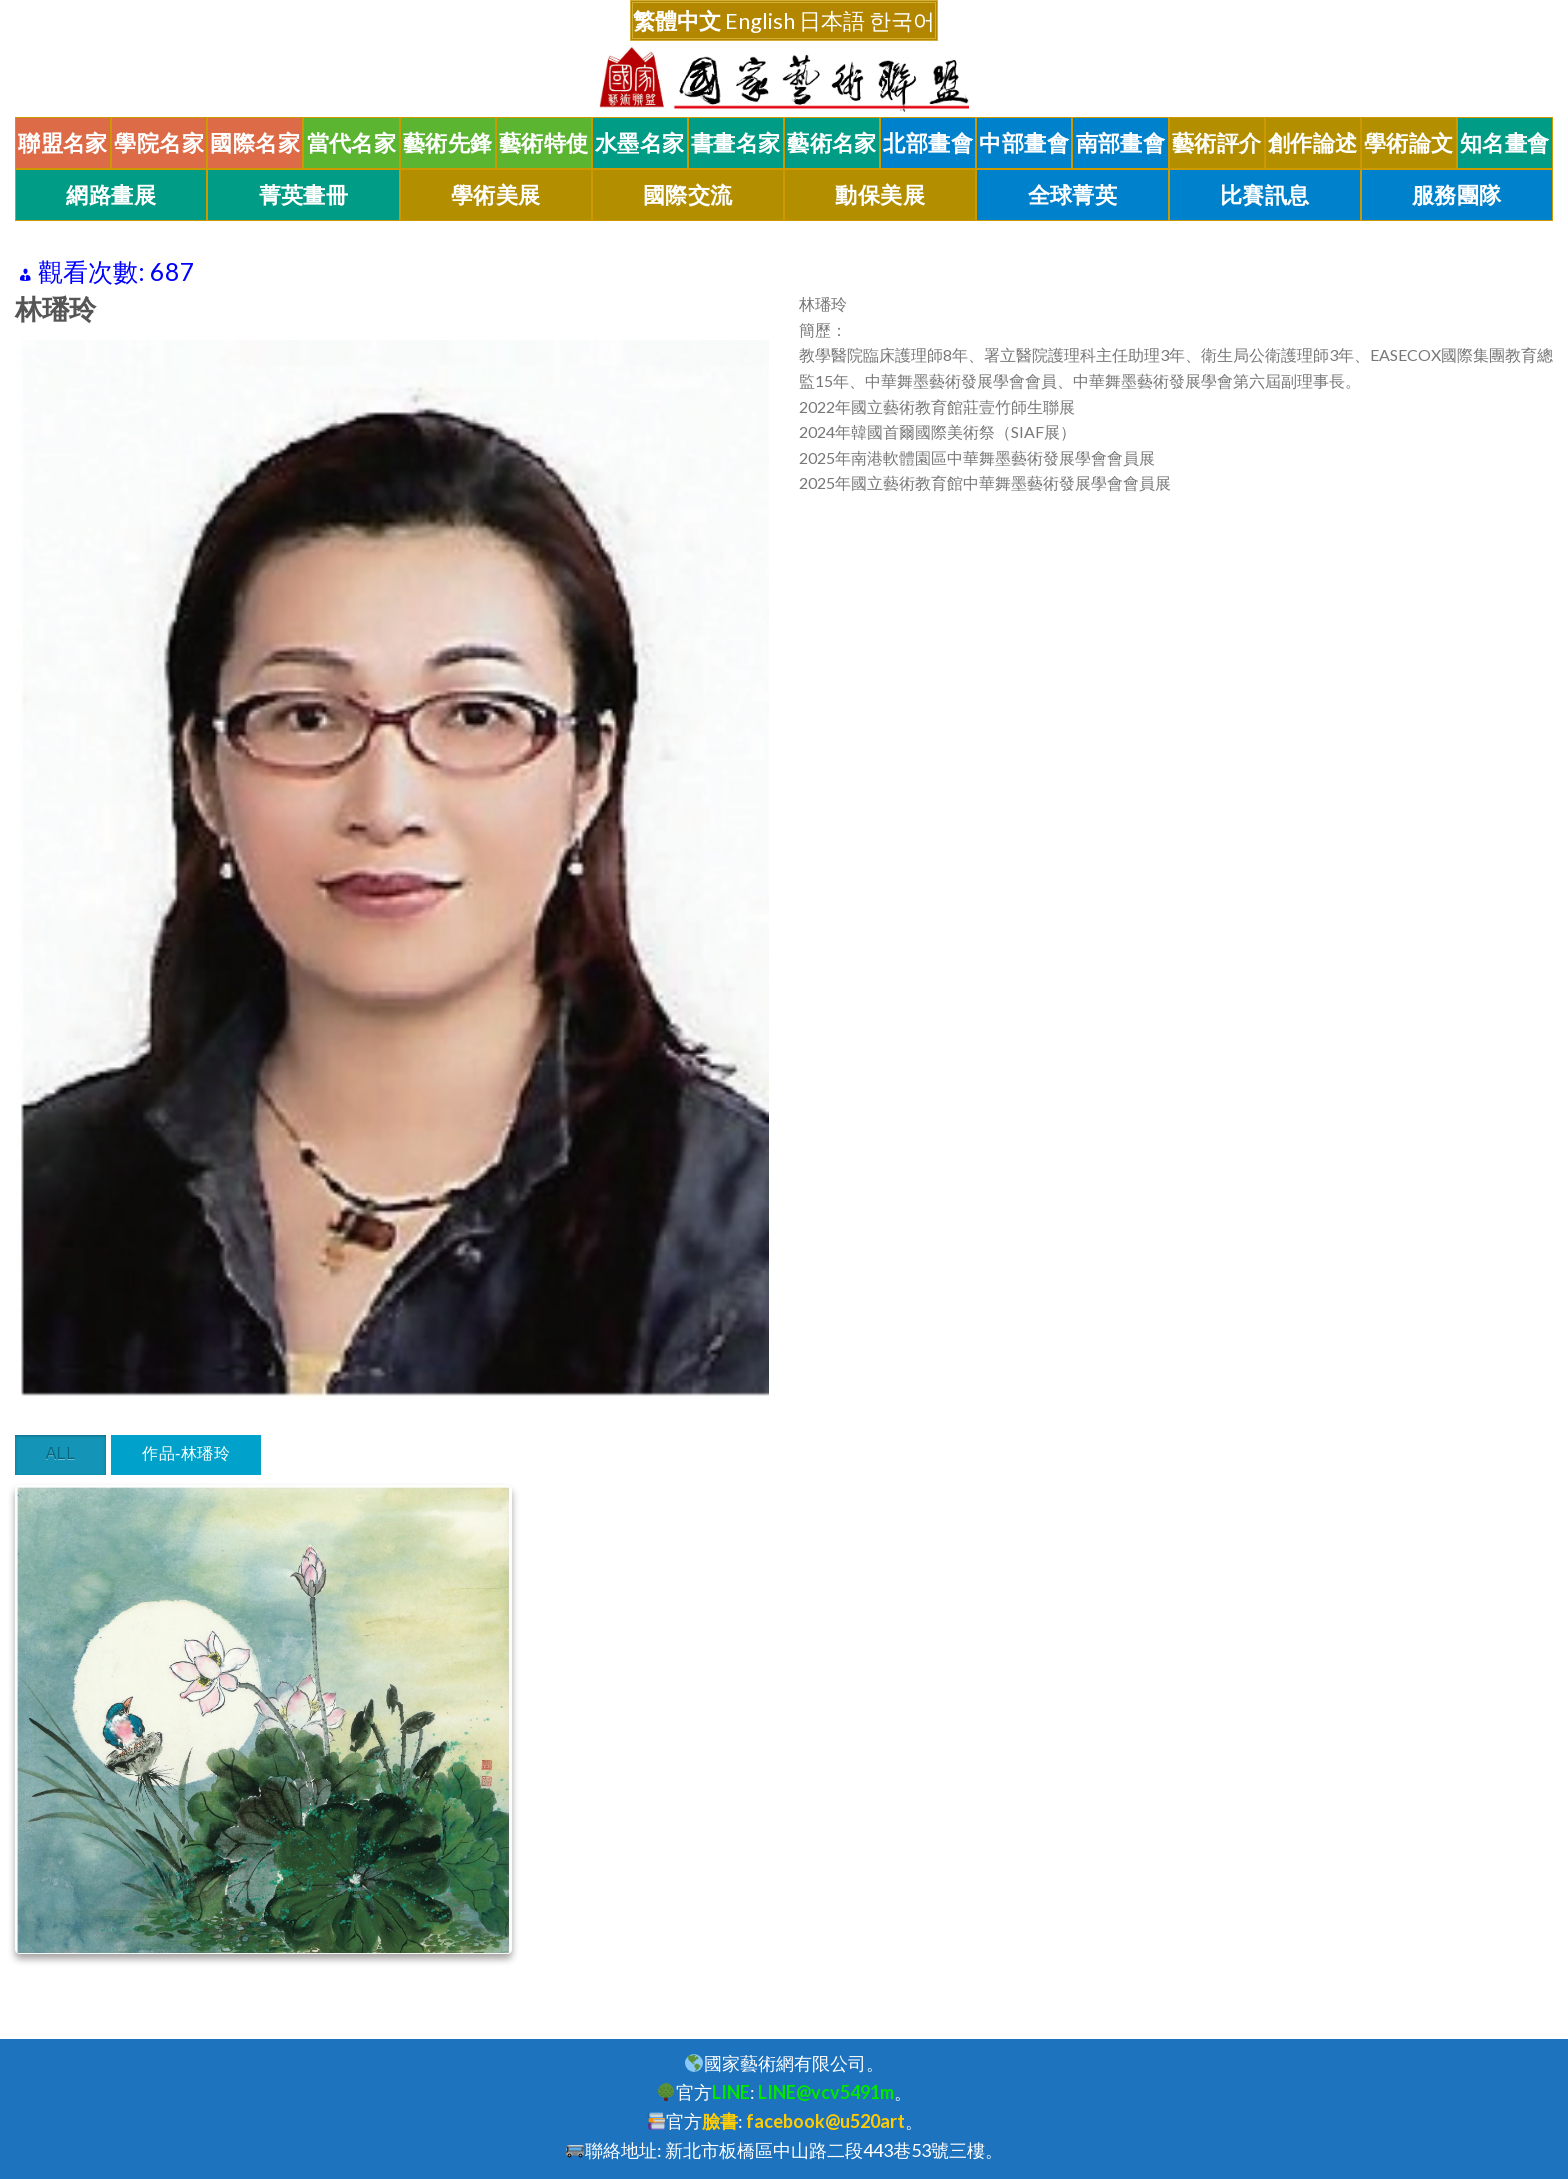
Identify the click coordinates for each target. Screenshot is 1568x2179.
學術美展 (496, 195)
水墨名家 (640, 143)
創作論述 (1313, 143)
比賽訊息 (1265, 195)
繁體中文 (677, 20)
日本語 (832, 20)
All (61, 1453)
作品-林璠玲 (186, 1453)
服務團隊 (1457, 195)
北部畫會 (928, 143)
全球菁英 (1073, 195)
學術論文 (1409, 143)
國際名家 (255, 143)
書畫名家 (736, 143)
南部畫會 (1121, 143)
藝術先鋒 (448, 143)
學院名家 (159, 143)
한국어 (902, 20)
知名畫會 (1505, 143)
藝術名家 (832, 143)
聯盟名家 (63, 143)
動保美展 (880, 195)
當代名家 (352, 143)
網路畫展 (111, 195)
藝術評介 (1217, 143)
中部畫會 (1024, 143)
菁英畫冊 (304, 195)
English (760, 20)
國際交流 (688, 195)
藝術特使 (544, 143)
